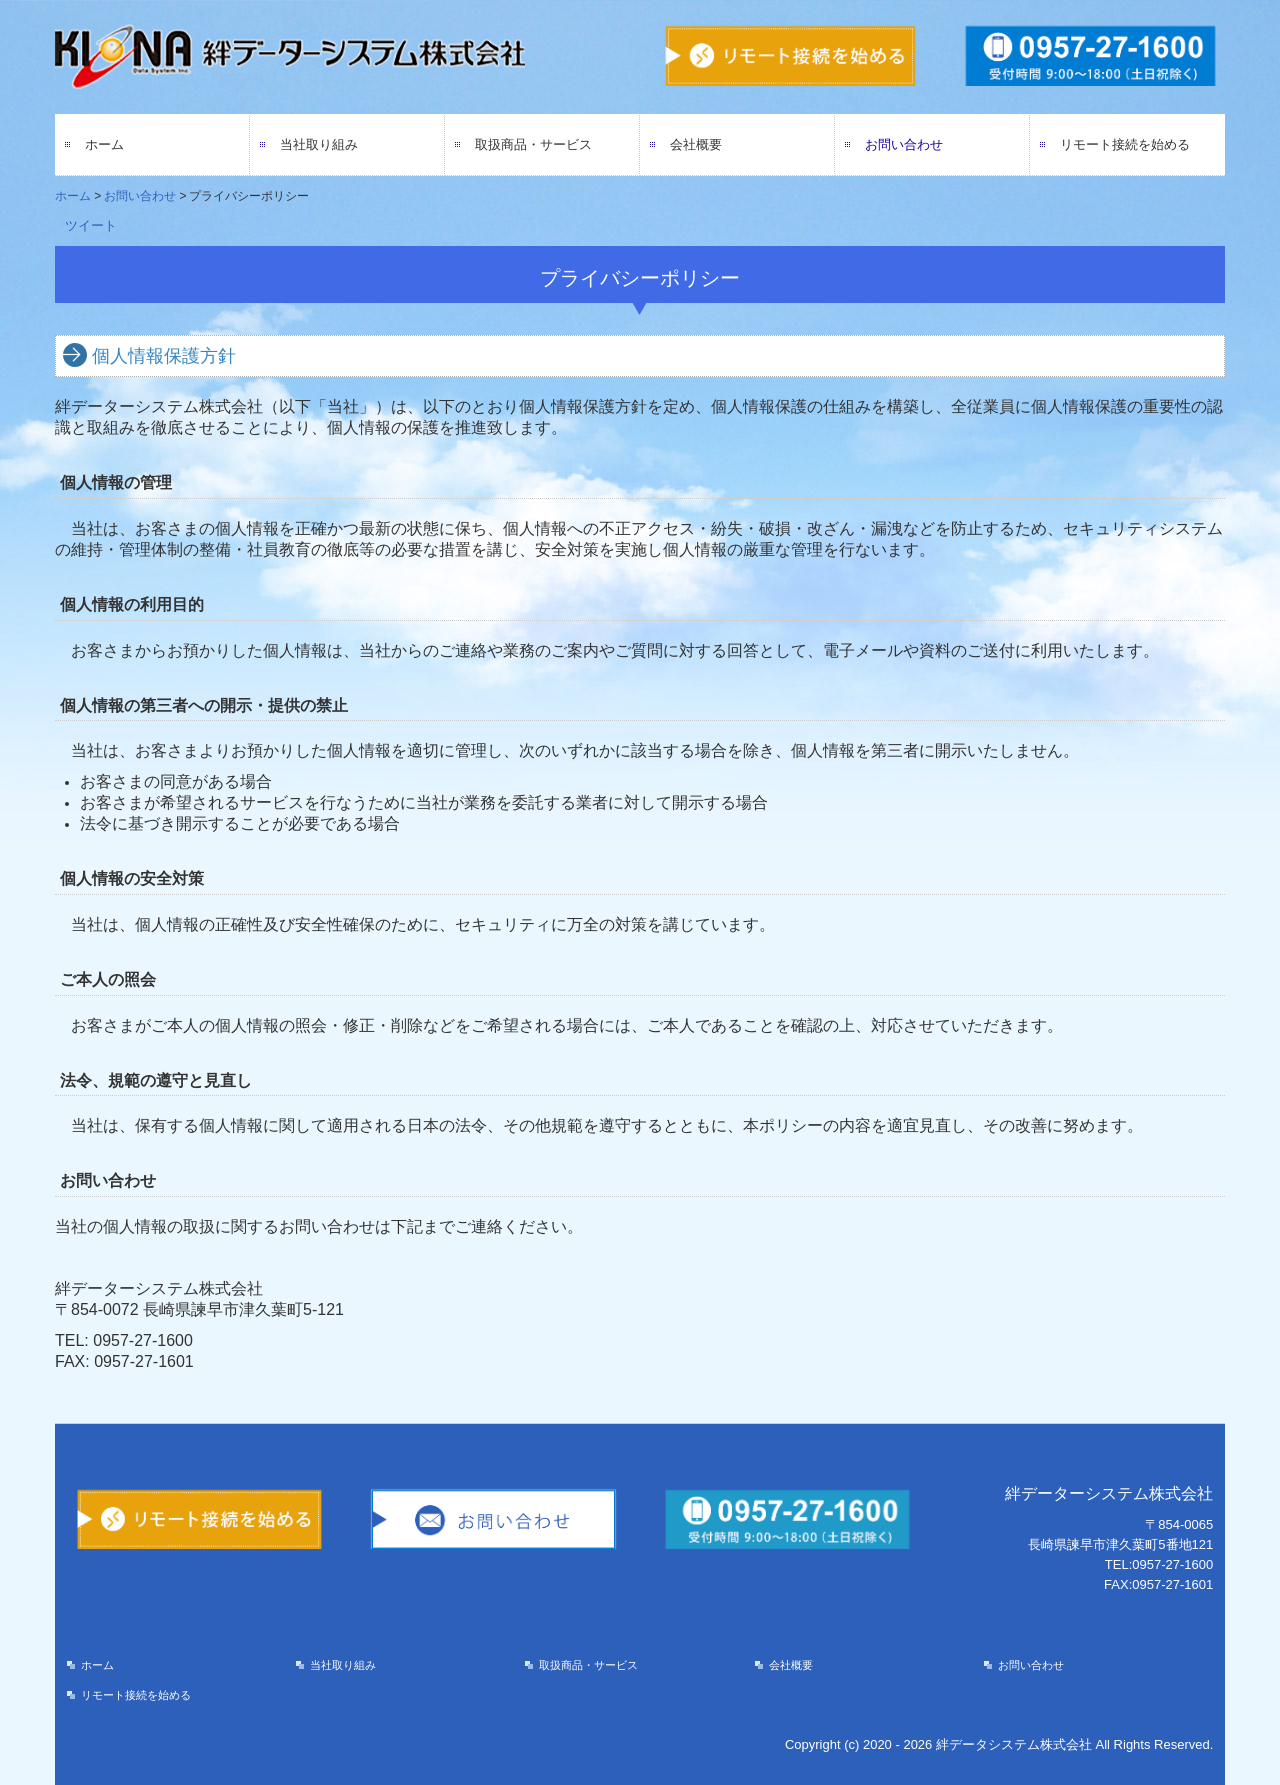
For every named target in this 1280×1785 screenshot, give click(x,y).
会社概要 (696, 144)
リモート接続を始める (1125, 144)
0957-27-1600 (143, 1340)
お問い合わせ (904, 144)
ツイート (91, 225)
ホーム (104, 144)
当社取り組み (319, 144)
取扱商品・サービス (533, 144)
